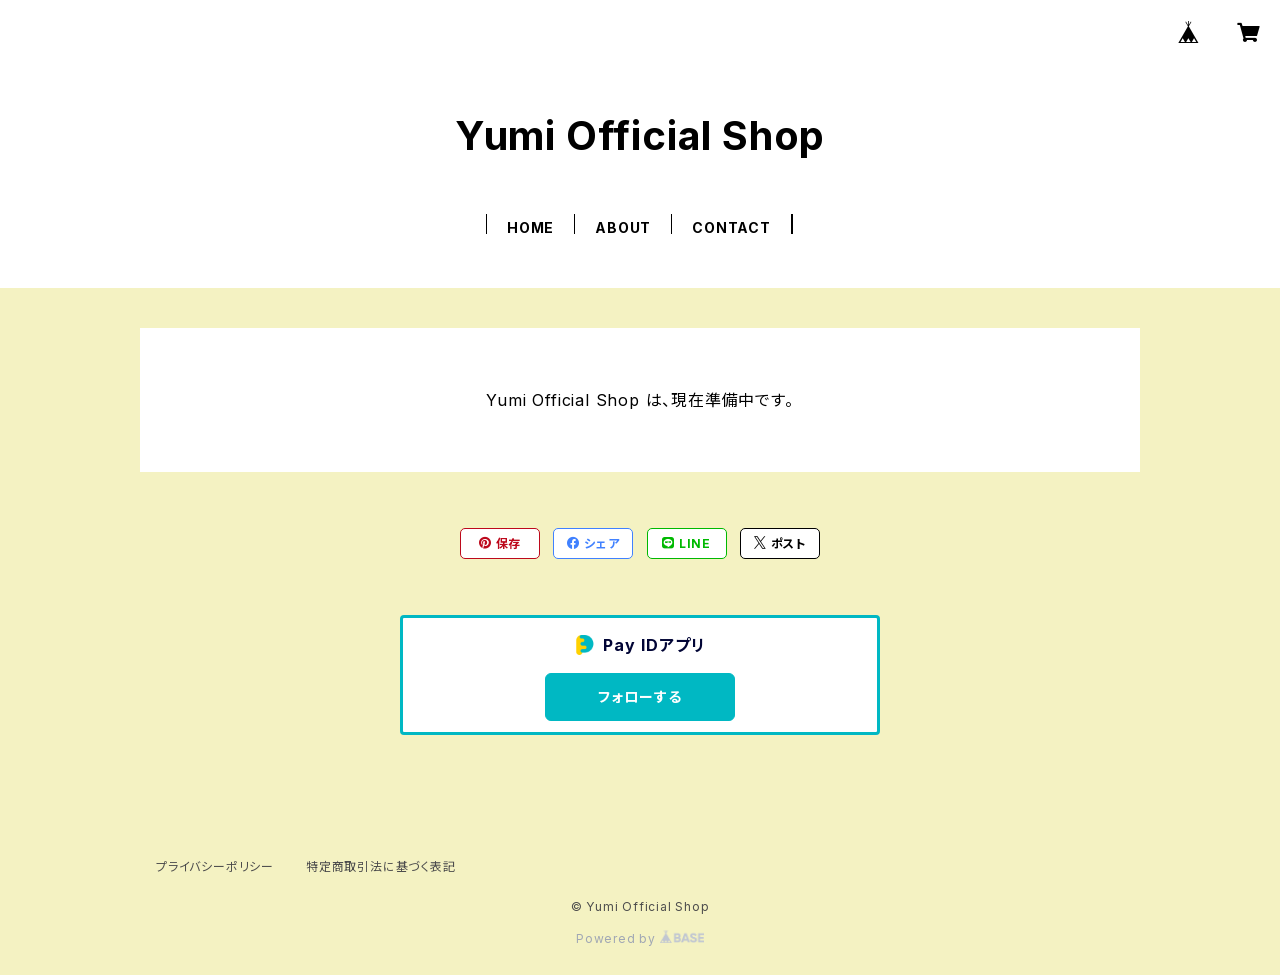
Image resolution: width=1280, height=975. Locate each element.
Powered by (640, 938)
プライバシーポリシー (215, 866)
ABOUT (623, 227)
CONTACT (731, 227)
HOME (530, 227)
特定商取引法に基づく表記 (381, 866)
